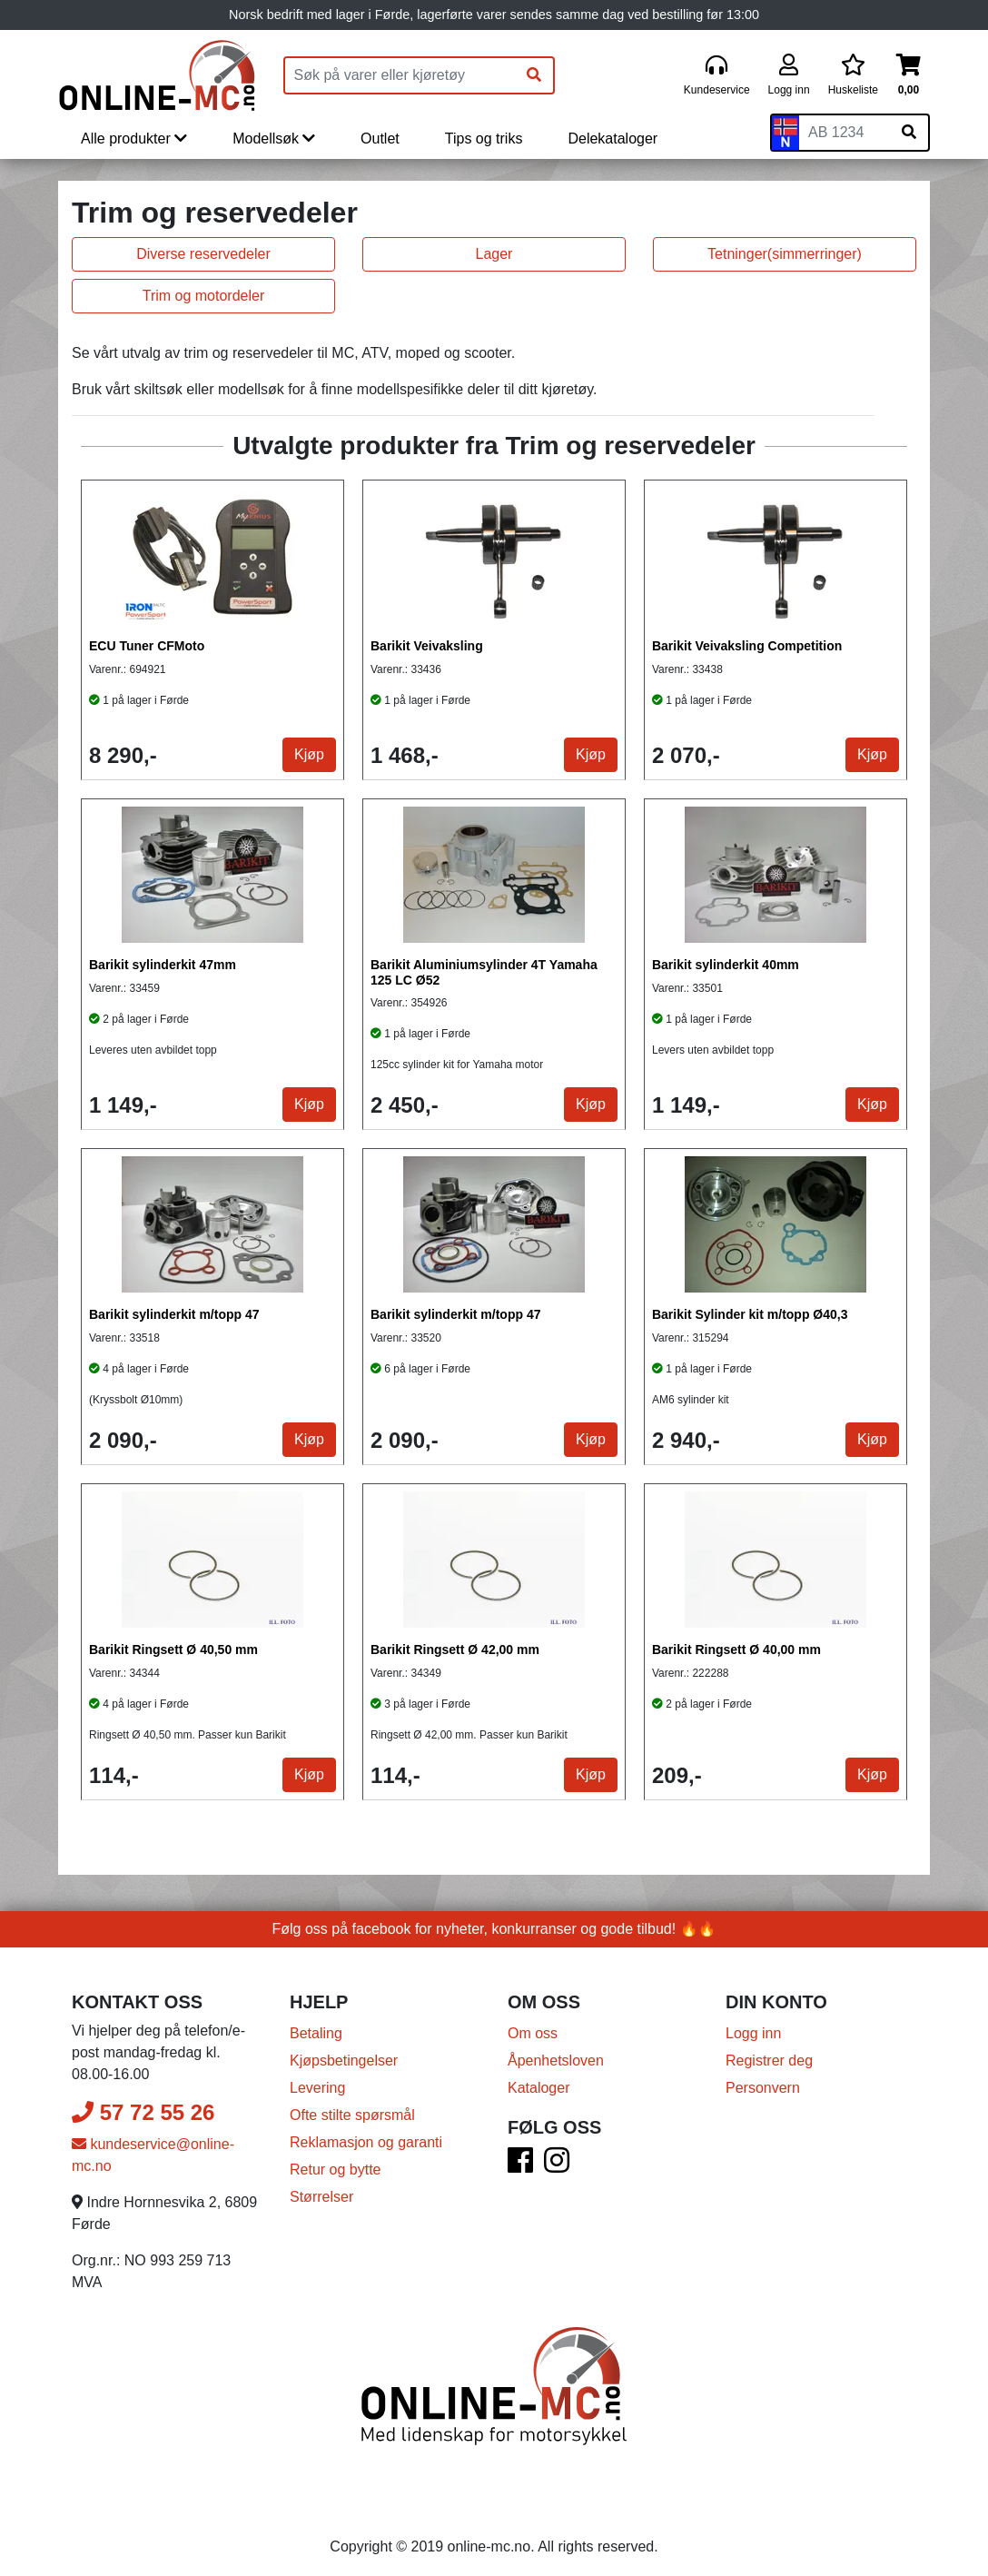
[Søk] (534, 75)
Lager (494, 254)
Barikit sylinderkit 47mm (162, 964)
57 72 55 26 (143, 2112)
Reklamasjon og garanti (366, 2142)
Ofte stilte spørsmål (352, 2115)
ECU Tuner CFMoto (146, 646)
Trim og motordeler (204, 295)
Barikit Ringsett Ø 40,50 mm (173, 1649)
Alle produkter (134, 138)
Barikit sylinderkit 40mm (725, 964)
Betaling (316, 2033)
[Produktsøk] (400, 75)
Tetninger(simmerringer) (784, 254)
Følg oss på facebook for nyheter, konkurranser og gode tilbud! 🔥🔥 (494, 1929)
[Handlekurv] (908, 76)
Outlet (380, 138)
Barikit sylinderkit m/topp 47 (174, 1314)
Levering (317, 2087)
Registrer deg (769, 2060)
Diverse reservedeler (203, 254)
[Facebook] (520, 2166)
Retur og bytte (335, 2169)
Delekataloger (612, 138)
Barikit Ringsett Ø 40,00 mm (736, 1649)
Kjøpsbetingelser (344, 2060)
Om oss (533, 2033)
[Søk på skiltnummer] (909, 132)
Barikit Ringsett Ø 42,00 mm (454, 1649)
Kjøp (309, 754)
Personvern (763, 2087)
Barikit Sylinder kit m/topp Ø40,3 (750, 1314)
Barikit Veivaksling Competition (747, 646)
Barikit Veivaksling (426, 646)
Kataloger (539, 2087)
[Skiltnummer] (844, 132)
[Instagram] (556, 2166)
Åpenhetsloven (556, 2060)
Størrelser (321, 2196)
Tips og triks (484, 138)
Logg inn (753, 2033)
